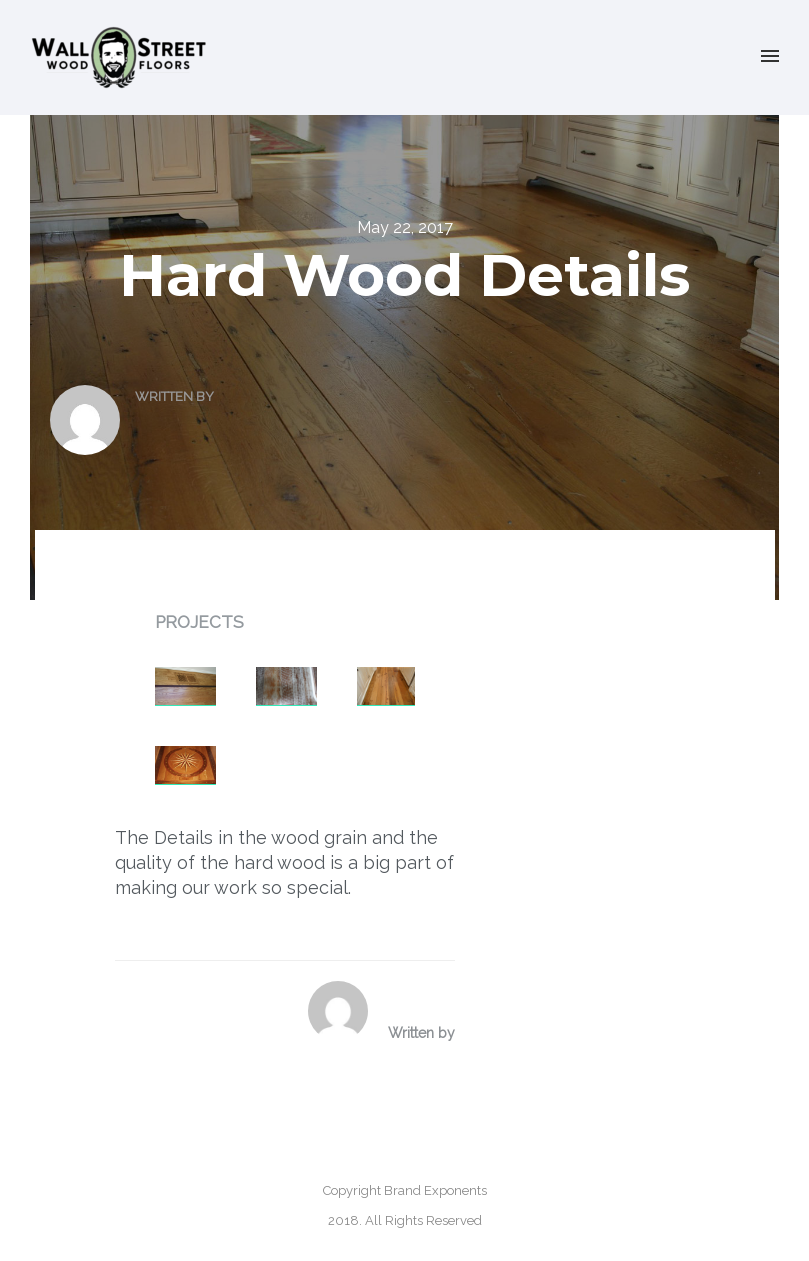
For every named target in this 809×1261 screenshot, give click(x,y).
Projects (199, 622)
